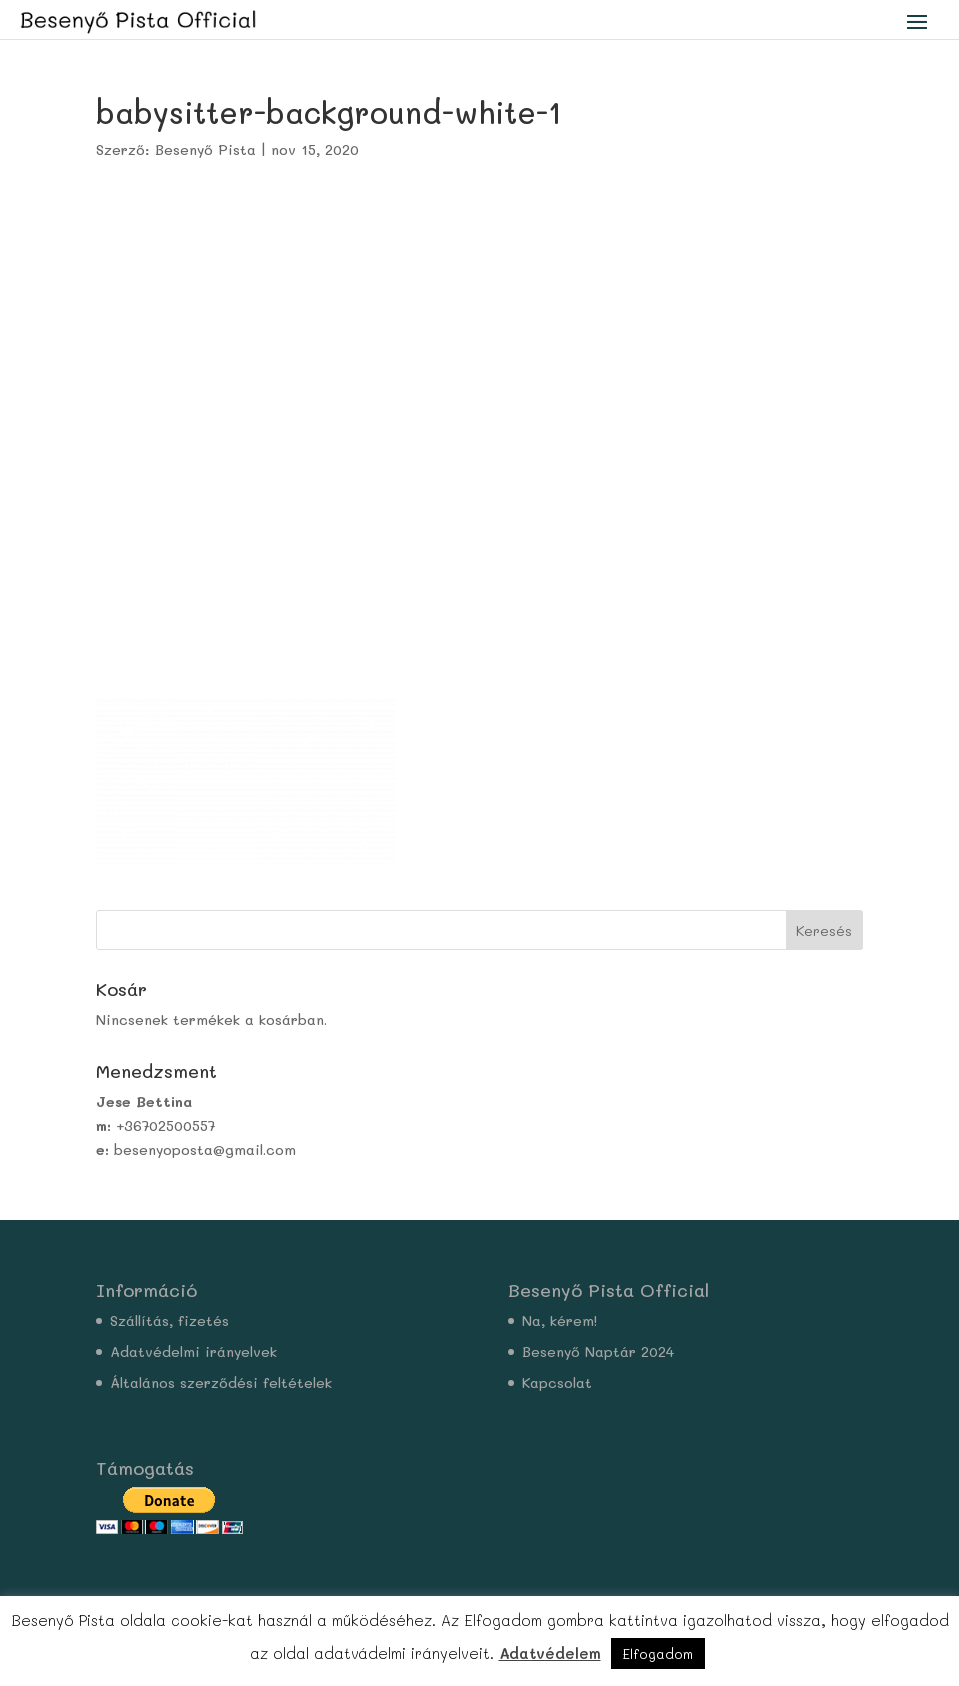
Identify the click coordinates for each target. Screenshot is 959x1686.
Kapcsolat (557, 1382)
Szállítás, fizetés (169, 1320)
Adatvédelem (550, 1653)
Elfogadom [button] (658, 1653)
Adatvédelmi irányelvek (193, 1351)
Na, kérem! (559, 1320)
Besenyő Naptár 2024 (598, 1351)
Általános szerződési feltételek (221, 1382)
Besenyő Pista (205, 149)
